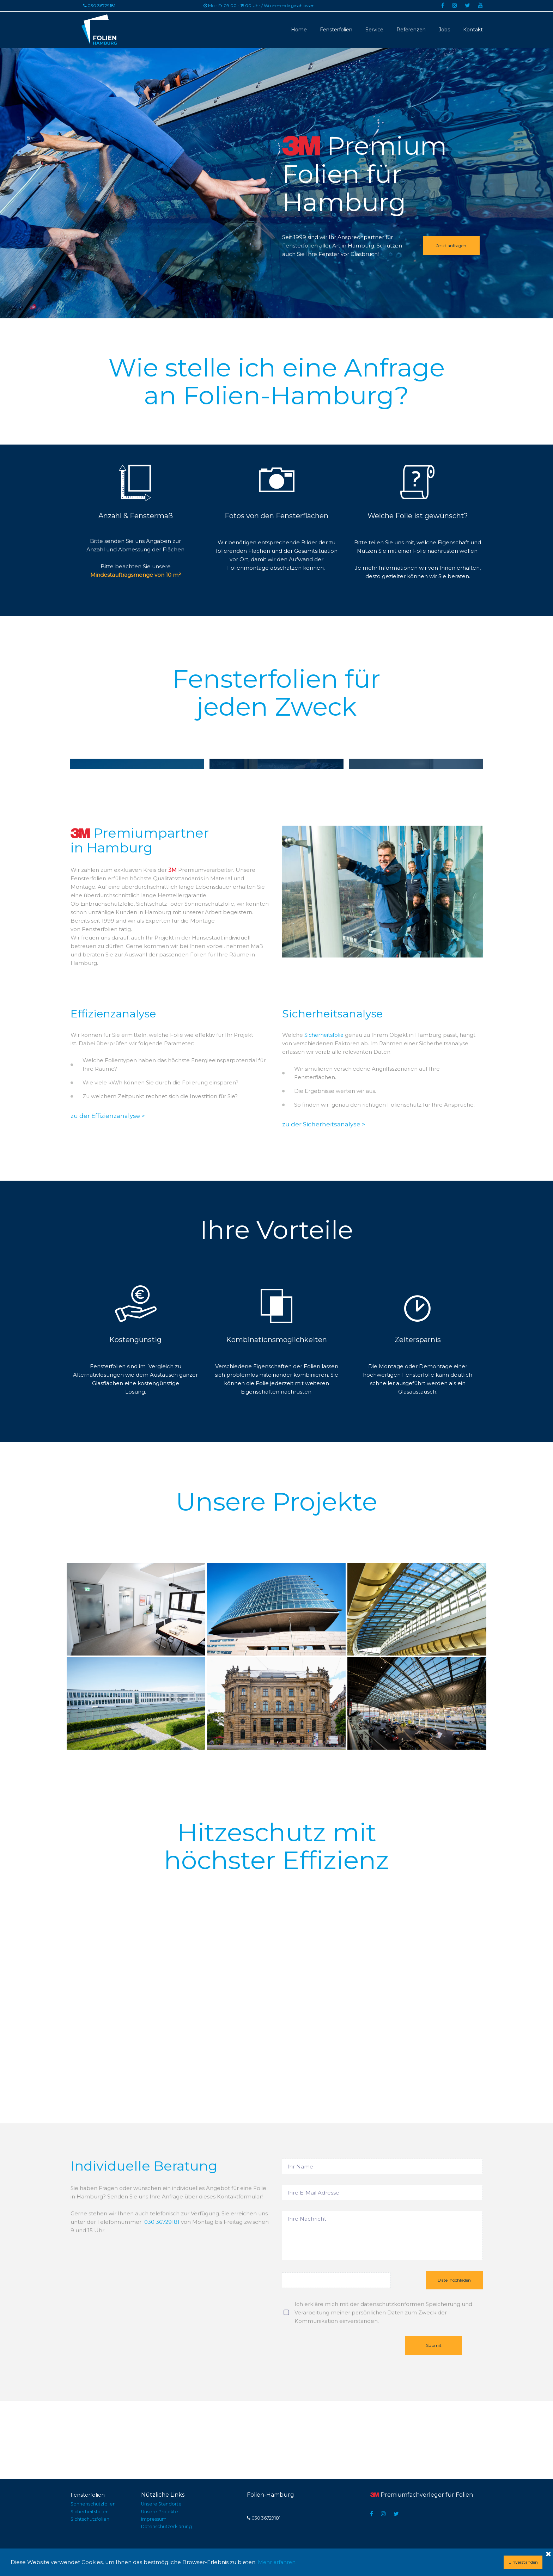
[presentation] (335, 2430)
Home (299, 29)
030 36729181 (162, 2300)
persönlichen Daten (378, 2393)
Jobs (444, 29)
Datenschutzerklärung (168, 2526)
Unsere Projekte (161, 2512)
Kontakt (473, 29)
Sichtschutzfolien (92, 2519)
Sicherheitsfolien (91, 2512)
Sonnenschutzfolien (95, 2505)
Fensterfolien (336, 29)
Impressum (155, 2519)
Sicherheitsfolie (324, 1113)
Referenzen (411, 29)
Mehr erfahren (277, 2562)
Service (374, 29)
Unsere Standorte (163, 2505)
